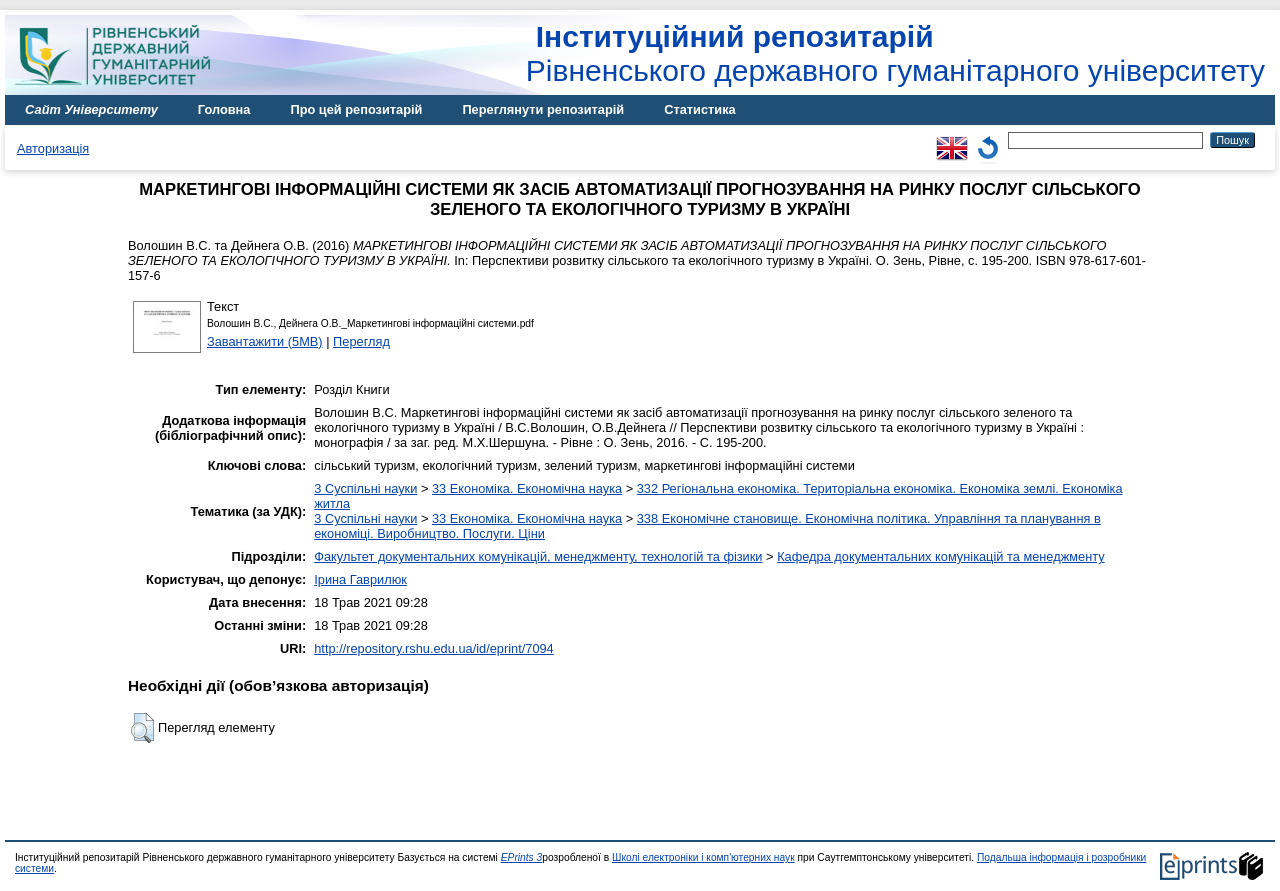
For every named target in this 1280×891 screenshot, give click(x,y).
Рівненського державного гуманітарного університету (895, 53)
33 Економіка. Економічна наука (527, 488)
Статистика (700, 109)
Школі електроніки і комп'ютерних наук (703, 857)
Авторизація (53, 148)
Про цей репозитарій (356, 109)
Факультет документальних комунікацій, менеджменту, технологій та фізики (538, 556)
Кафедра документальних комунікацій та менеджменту (941, 556)
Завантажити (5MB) (265, 341)
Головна (224, 109)
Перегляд (361, 341)
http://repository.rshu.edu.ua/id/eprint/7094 (434, 648)
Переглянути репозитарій (543, 109)
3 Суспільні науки (365, 488)
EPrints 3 (522, 857)
